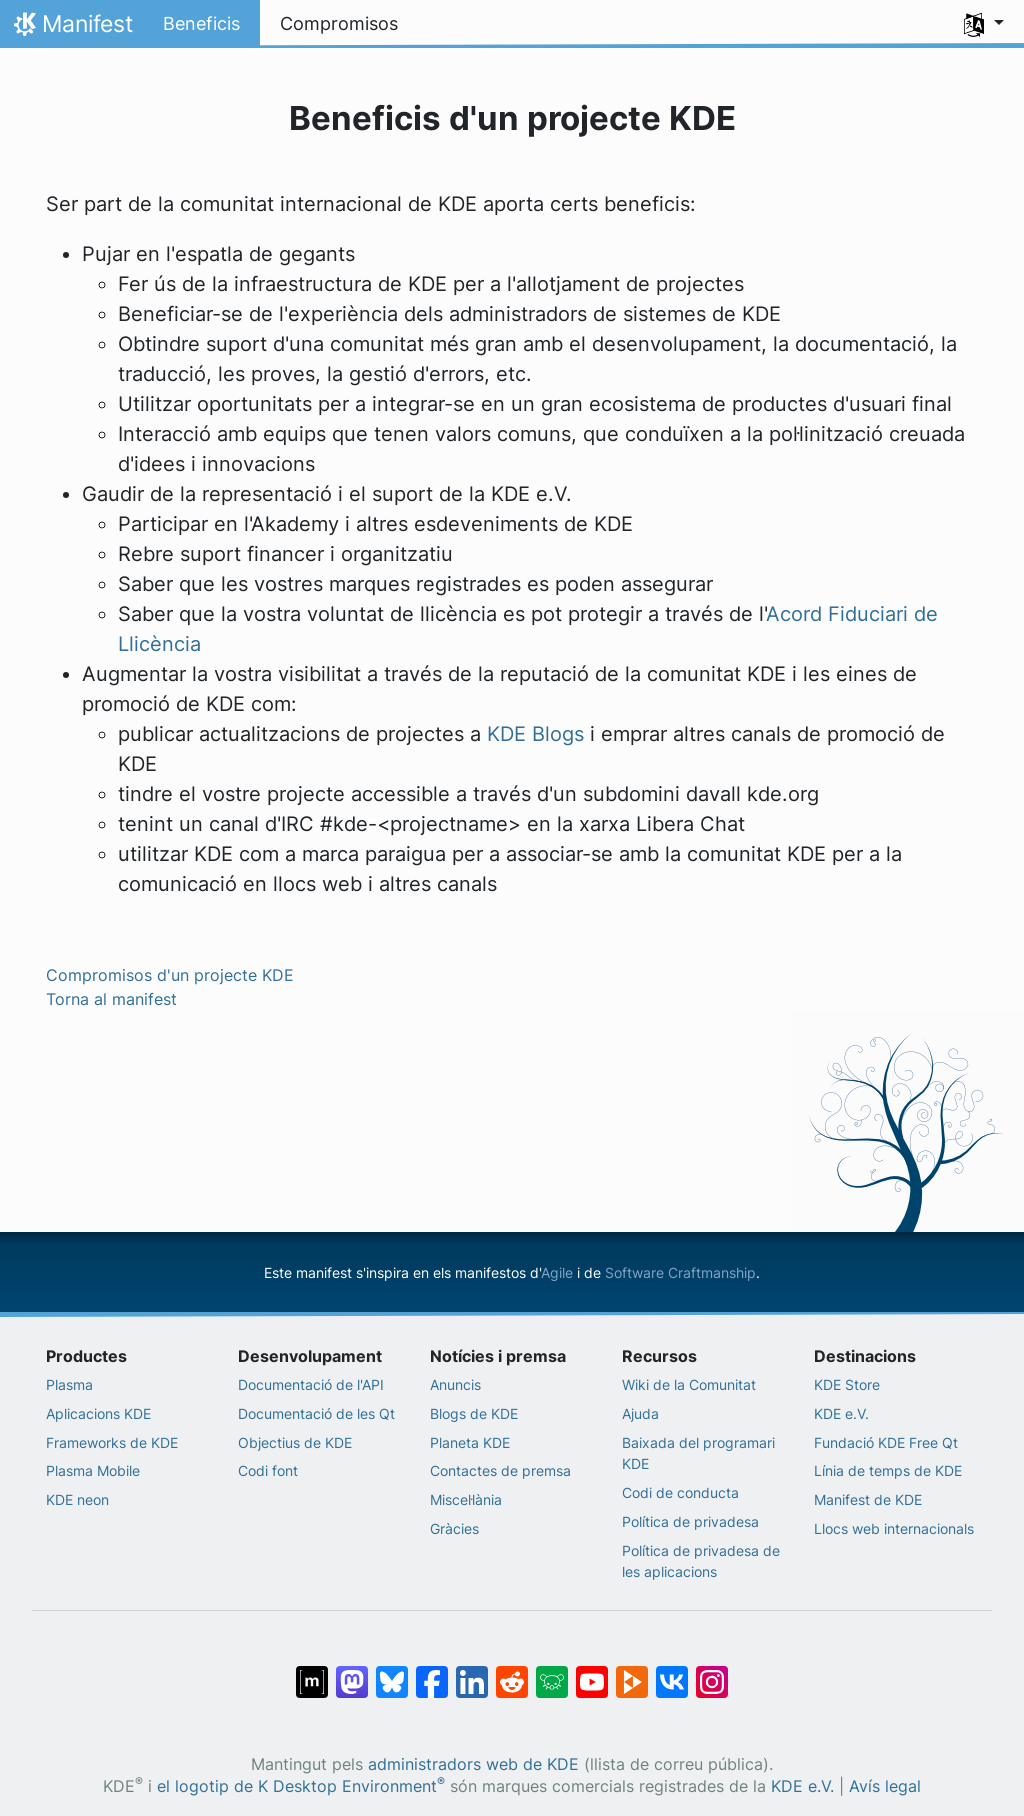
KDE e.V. (841, 1413)
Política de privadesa (690, 1521)
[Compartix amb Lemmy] (552, 1672)
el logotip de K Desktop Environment (301, 1786)
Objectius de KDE (295, 1442)
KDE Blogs (535, 734)
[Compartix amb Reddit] (512, 1672)
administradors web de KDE (473, 1764)
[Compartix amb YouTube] (592, 1672)
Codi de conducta (680, 1492)
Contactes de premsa (500, 1470)
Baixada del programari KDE (698, 1453)
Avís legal (885, 1786)
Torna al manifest (111, 999)
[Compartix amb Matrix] (312, 1672)
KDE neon (77, 1499)
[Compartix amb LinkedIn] (472, 1672)
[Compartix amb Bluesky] (392, 1672)
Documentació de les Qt (316, 1413)
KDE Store (847, 1384)
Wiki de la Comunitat (689, 1384)
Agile (557, 1272)
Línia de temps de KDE (888, 1470)
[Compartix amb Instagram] (712, 1672)
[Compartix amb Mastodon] (352, 1672)
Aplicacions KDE (98, 1413)
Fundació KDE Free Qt (886, 1442)
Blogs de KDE (474, 1413)
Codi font (268, 1470)
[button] (984, 24)
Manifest (71, 29)
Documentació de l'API (311, 1384)
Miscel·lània (466, 1499)
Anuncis (455, 1384)
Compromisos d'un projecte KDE (170, 975)
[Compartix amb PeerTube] (632, 1672)
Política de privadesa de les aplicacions (701, 1561)
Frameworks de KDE (112, 1442)
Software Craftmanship (680, 1272)
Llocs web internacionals (894, 1528)
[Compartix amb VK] (672, 1672)
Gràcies (454, 1528)
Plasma (69, 1384)
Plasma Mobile (93, 1470)
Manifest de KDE (868, 1499)
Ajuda (640, 1413)
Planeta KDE (470, 1442)
